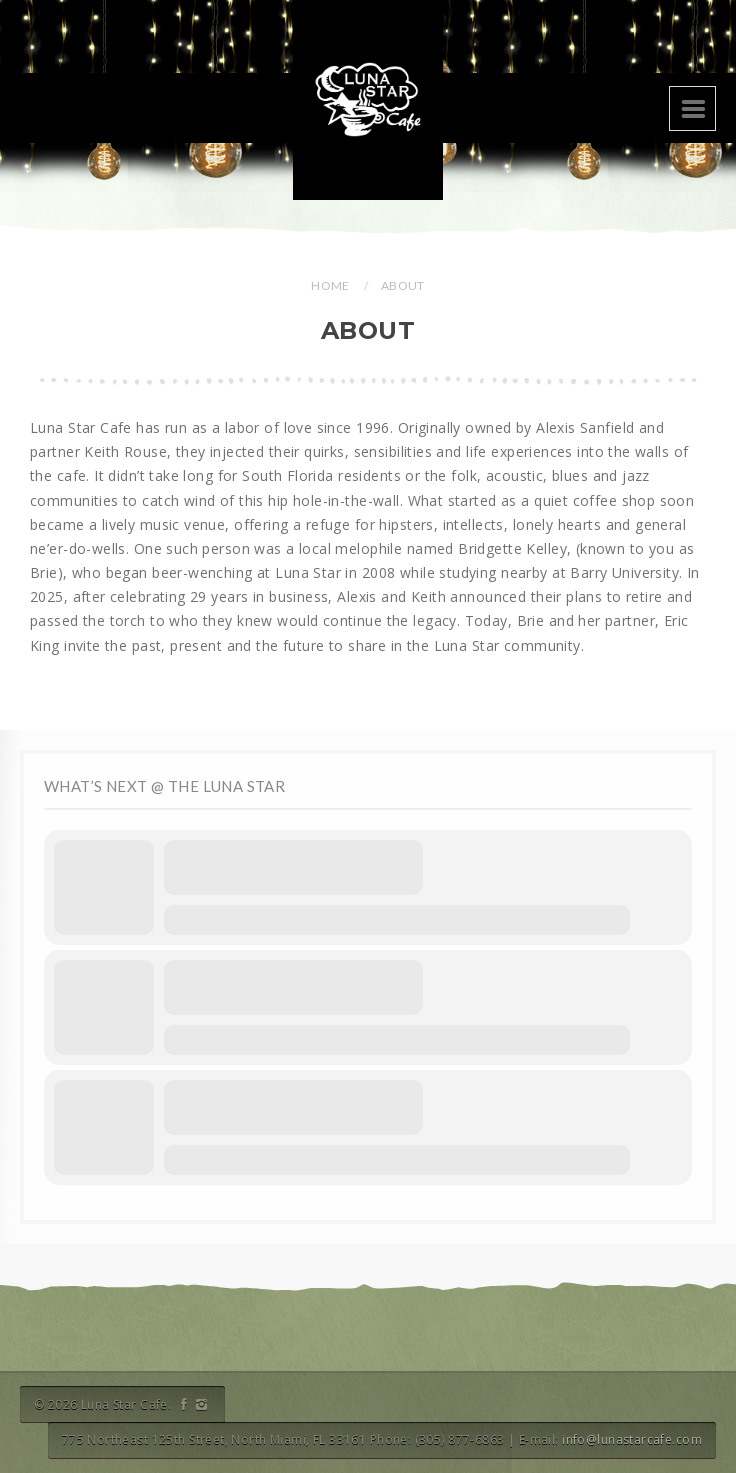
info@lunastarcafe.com (632, 1439)
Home (330, 285)
